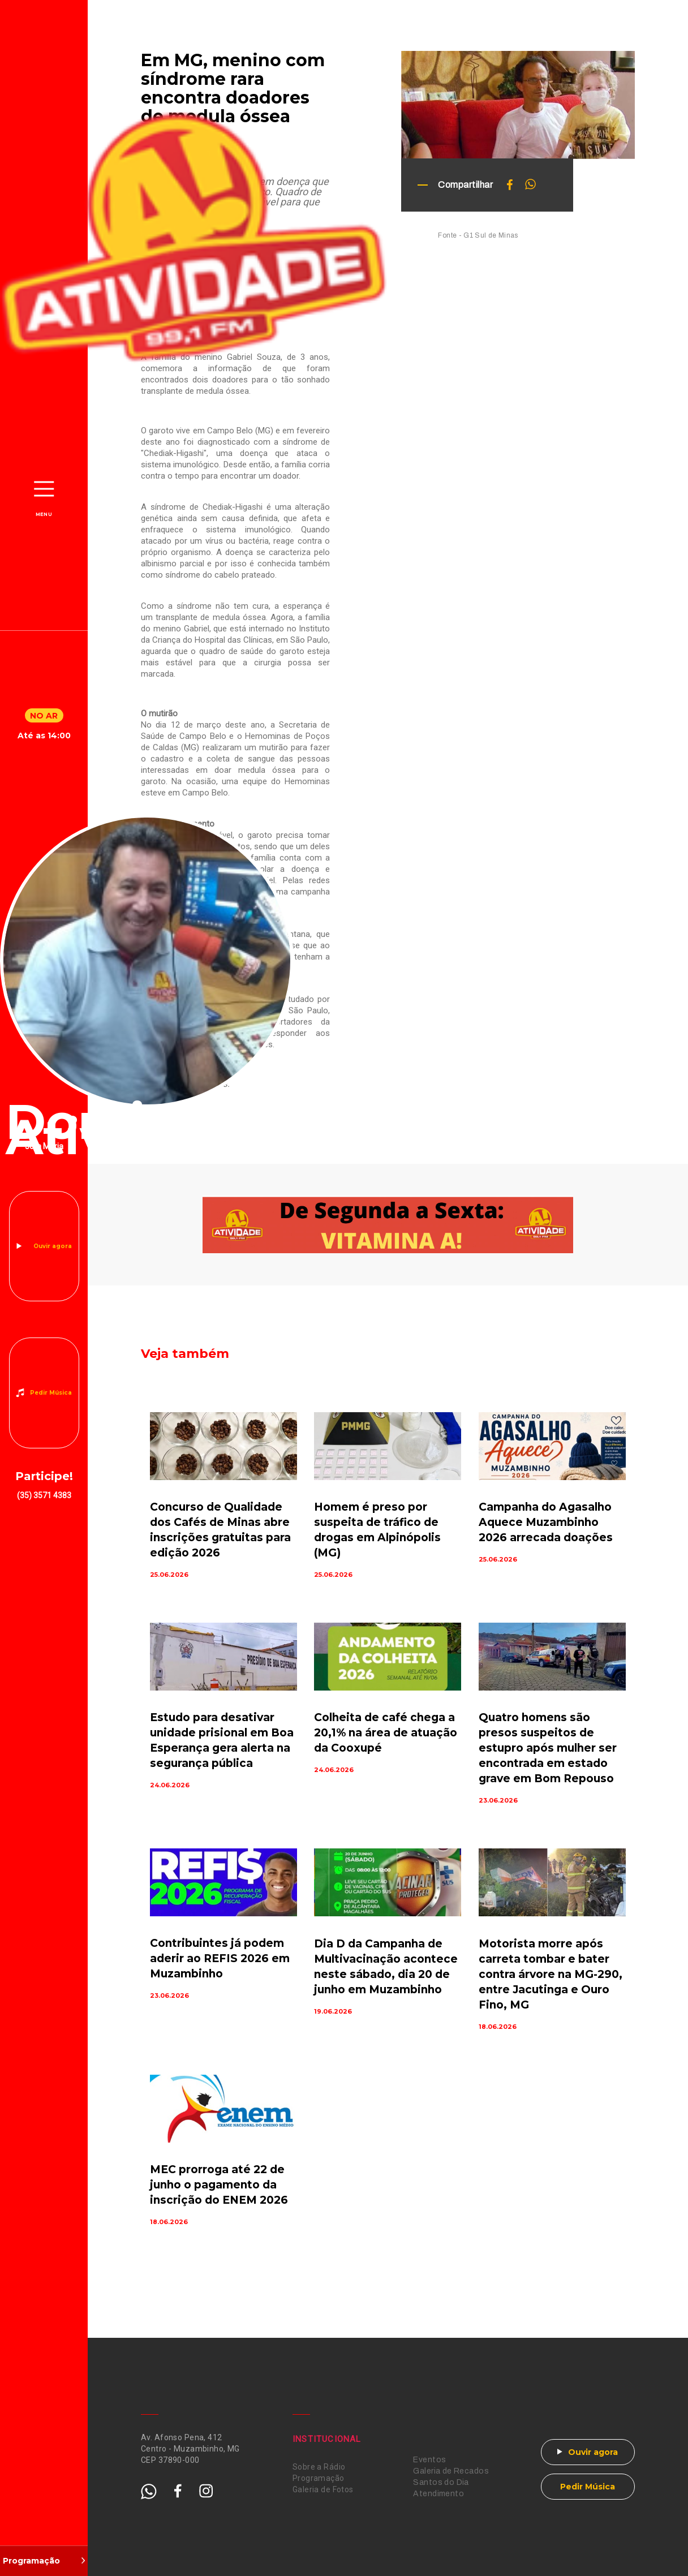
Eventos (429, 2459)
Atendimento (438, 2493)
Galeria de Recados (451, 2471)
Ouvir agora (52, 1246)
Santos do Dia (440, 2482)
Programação (319, 2478)
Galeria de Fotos (323, 2489)
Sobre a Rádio (319, 2466)
